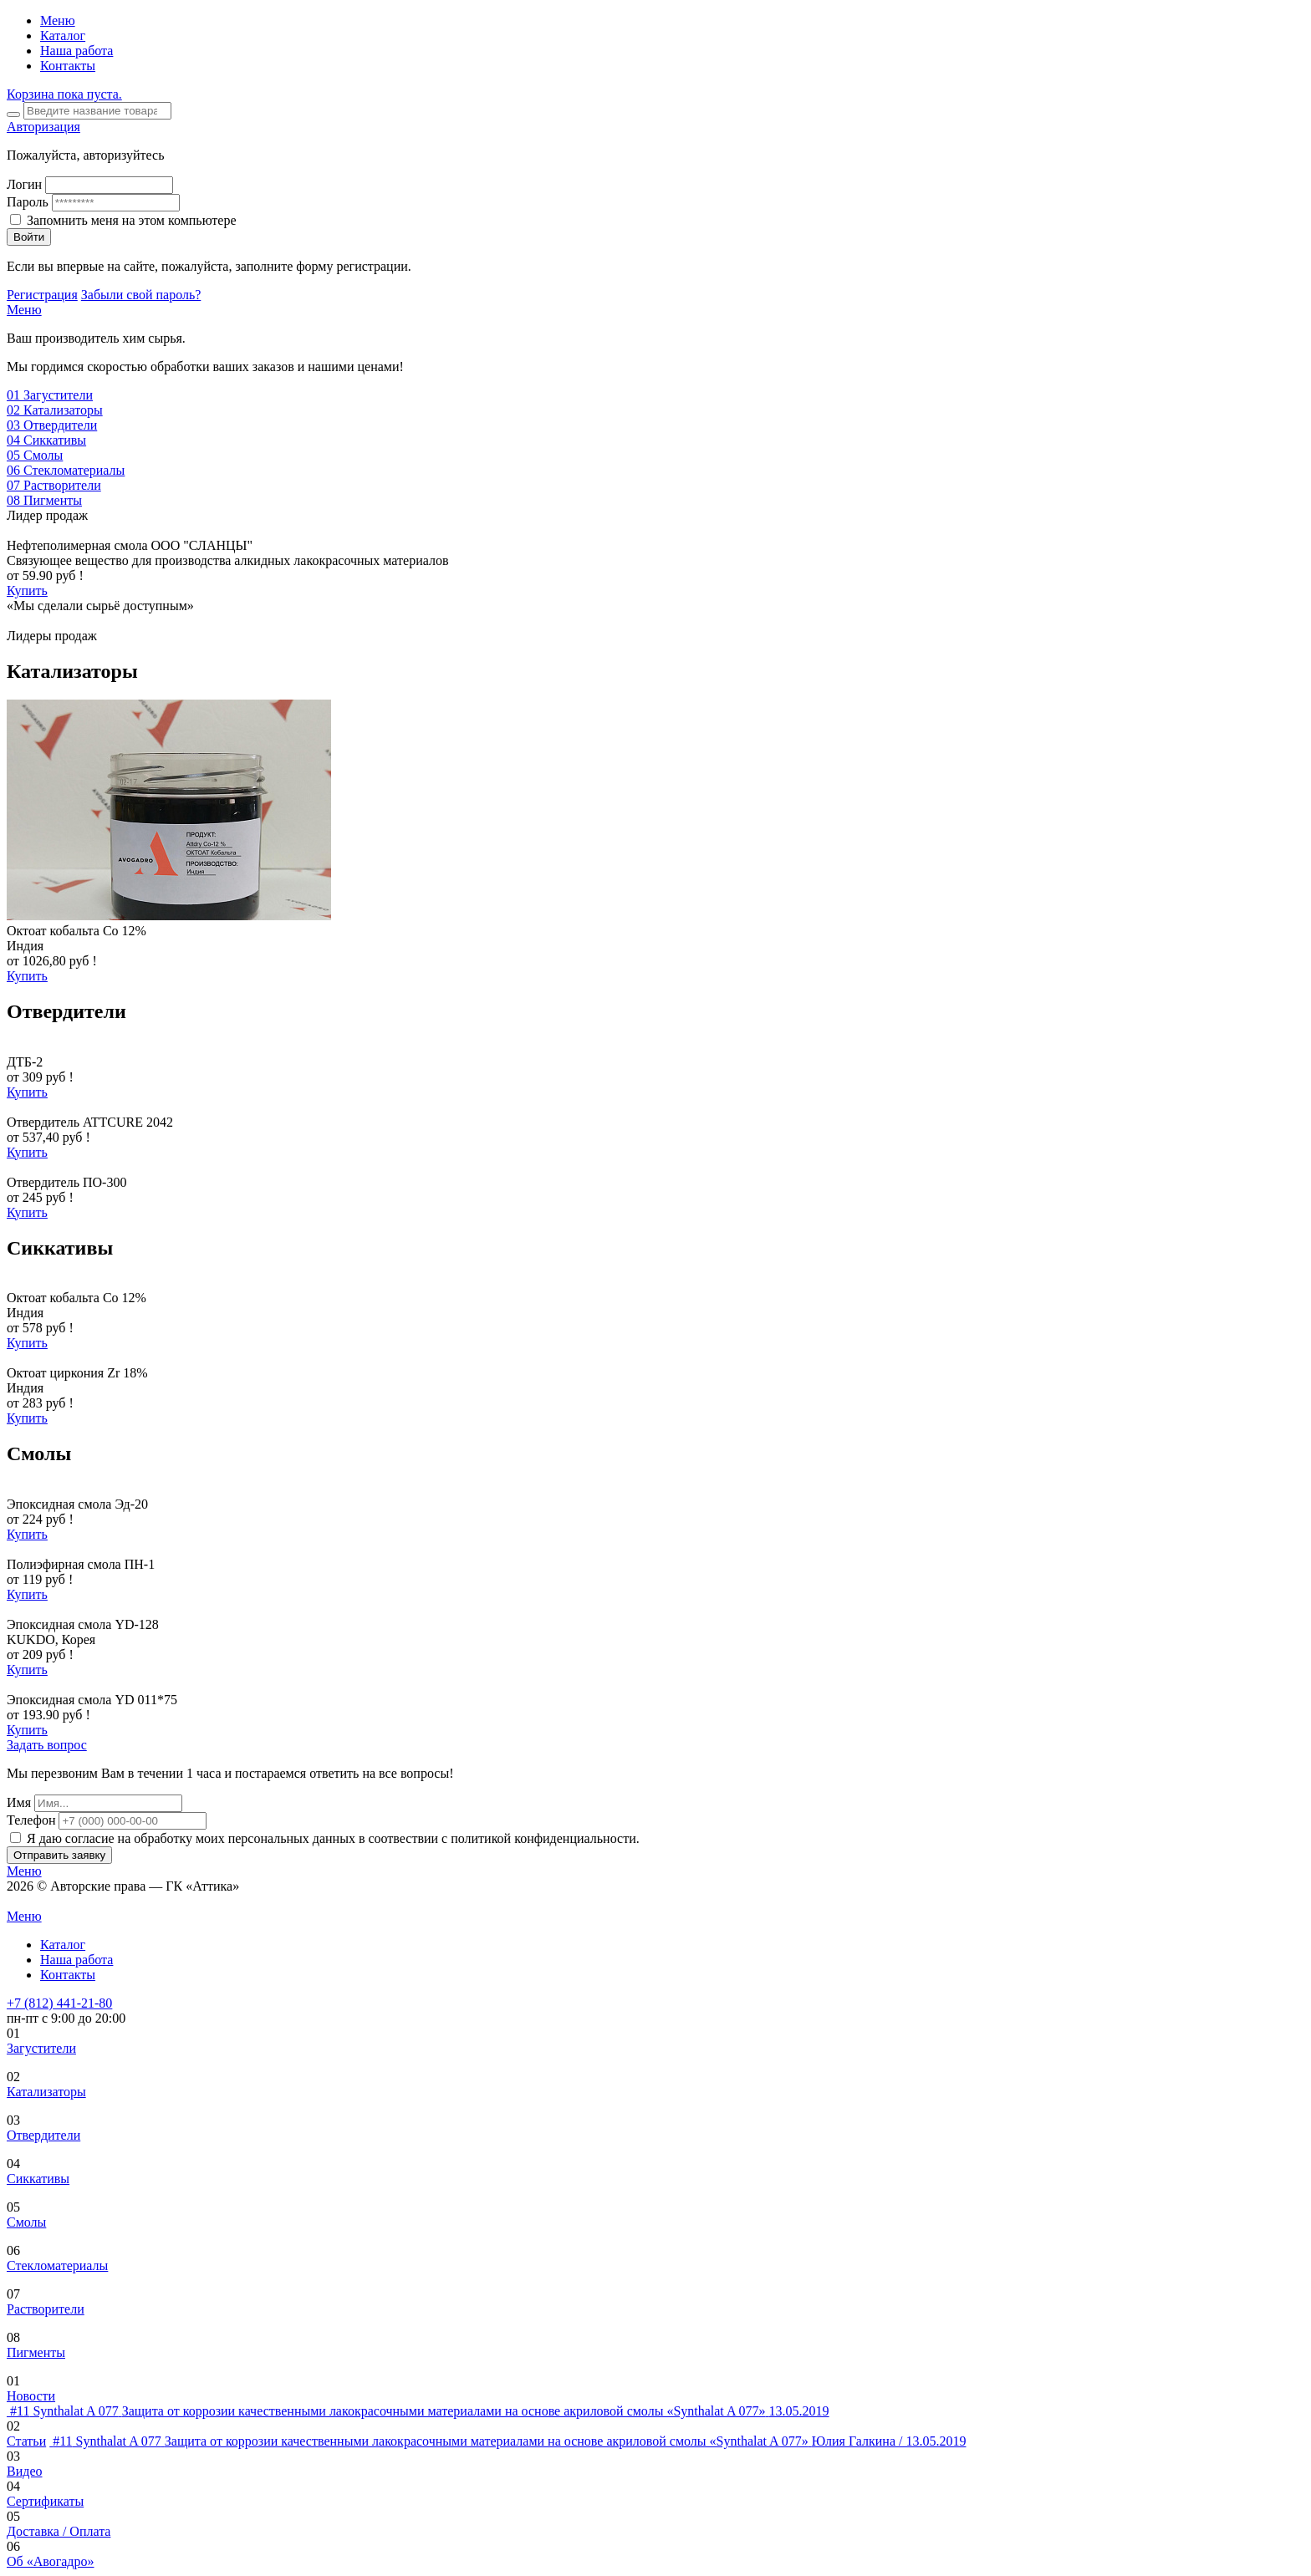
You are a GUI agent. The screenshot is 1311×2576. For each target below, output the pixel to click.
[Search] (97, 111)
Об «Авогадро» (50, 2561)
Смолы (26, 2222)
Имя (19, 1802)
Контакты (67, 66)
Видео (24, 2471)
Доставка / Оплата (58, 2531)
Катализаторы (46, 2092)
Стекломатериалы (57, 2265)
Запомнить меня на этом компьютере (132, 220)
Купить (27, 590)
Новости (31, 2396)
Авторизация (43, 127)
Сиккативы (38, 2178)
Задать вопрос (47, 1745)
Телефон (31, 1820)
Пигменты (36, 2352)
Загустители (41, 2048)
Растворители (45, 2309)
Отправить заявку (59, 1855)
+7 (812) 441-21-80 (59, 2003)
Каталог (62, 35)
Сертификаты (45, 2501)
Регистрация (42, 295)
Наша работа (76, 50)
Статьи (26, 2441)
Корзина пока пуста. (64, 94)
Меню (57, 20)
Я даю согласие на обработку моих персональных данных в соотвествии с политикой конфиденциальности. (333, 1838)
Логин (24, 184)
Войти (28, 237)
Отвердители (43, 2135)
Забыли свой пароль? (141, 295)
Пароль (27, 202)
